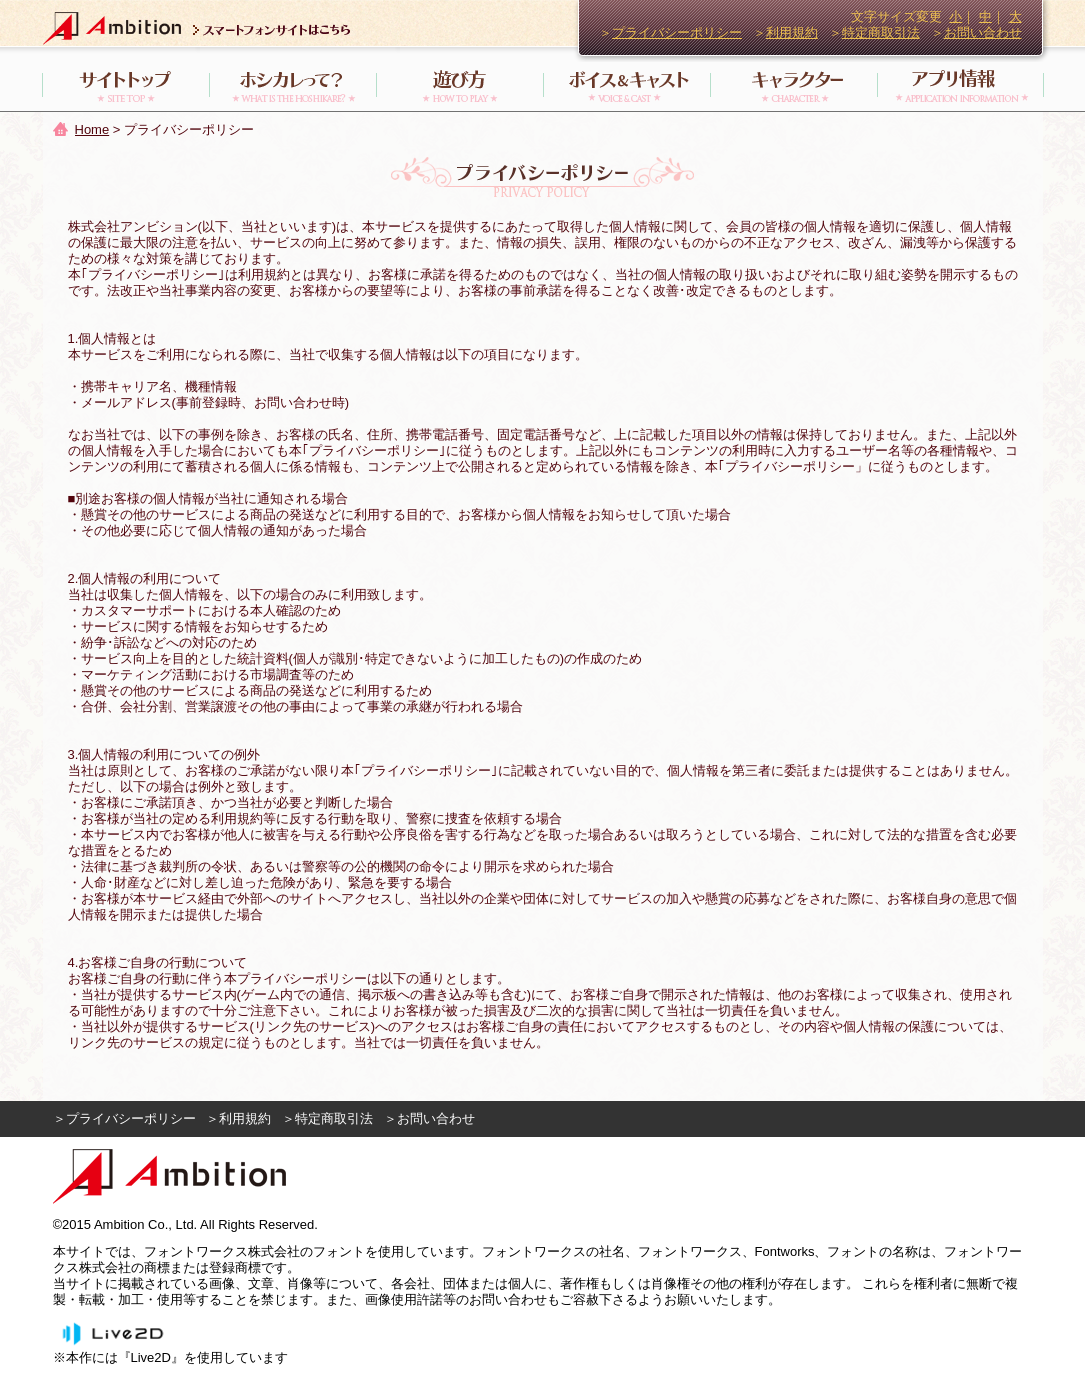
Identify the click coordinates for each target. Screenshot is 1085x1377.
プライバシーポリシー (677, 32)
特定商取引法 (881, 32)
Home (92, 129)
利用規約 (792, 32)
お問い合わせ (983, 32)
